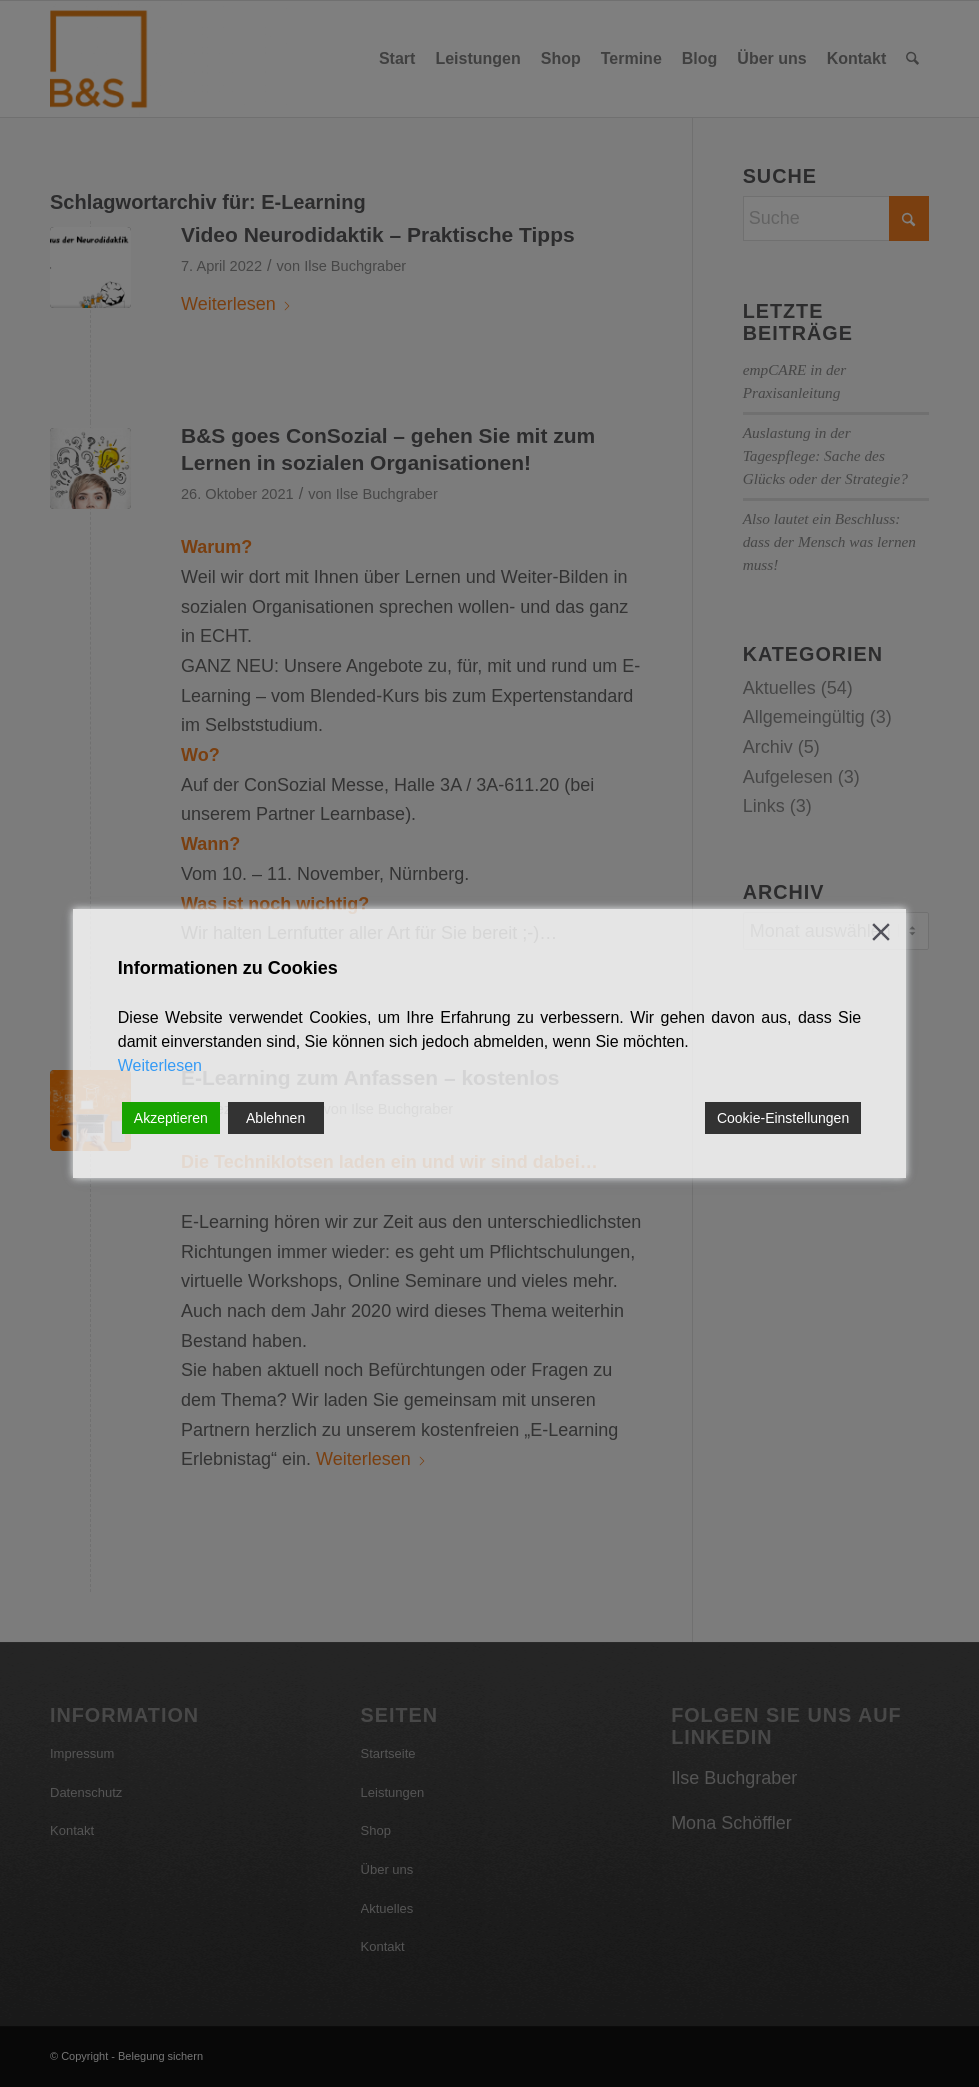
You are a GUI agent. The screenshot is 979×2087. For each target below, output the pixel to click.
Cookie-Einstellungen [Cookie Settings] (783, 1118)
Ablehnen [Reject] (275, 1118)
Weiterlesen (160, 1065)
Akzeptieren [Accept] (171, 1118)
